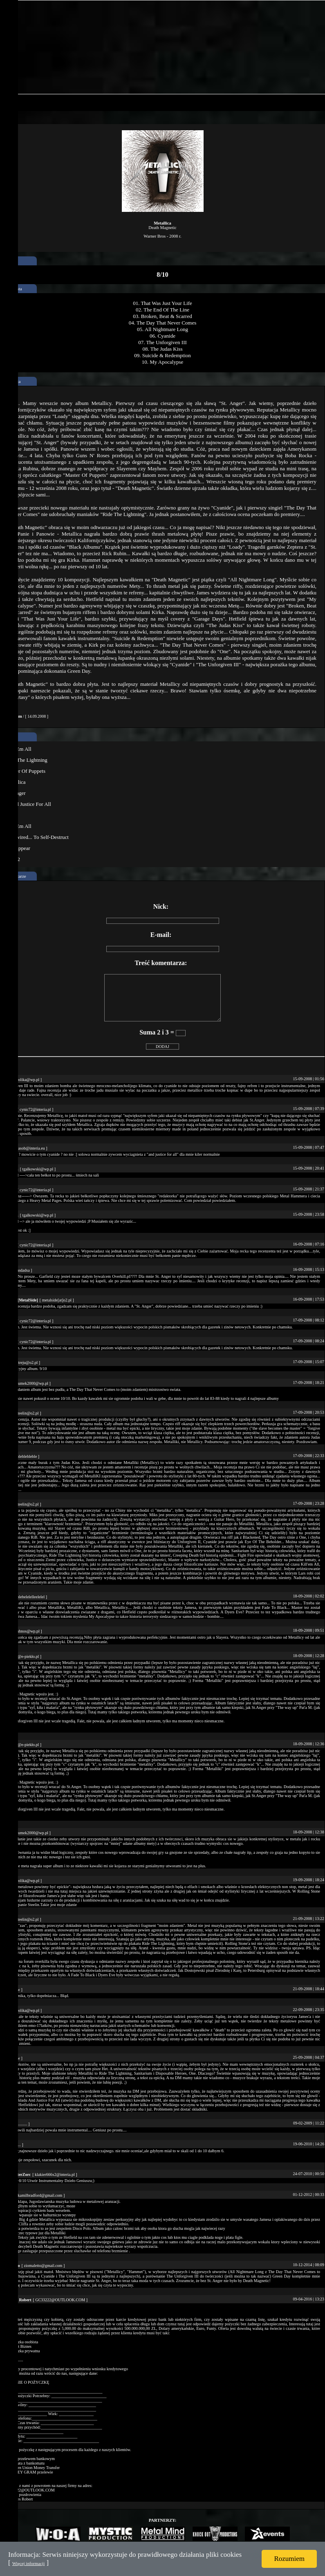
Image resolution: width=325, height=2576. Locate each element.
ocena (9, 260)
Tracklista (13, 288)
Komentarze (15, 876)
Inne (8, 736)
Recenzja (12, 381)
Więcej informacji (28, 2563)
